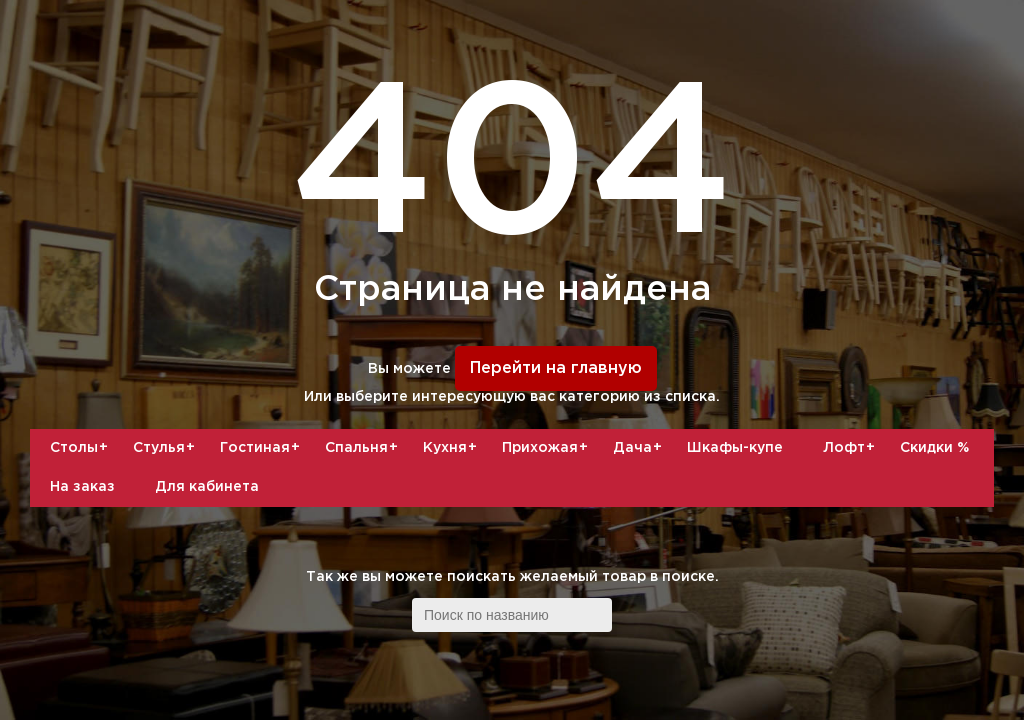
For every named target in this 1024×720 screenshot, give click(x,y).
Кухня (452, 448)
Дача (640, 448)
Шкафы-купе (735, 448)
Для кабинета (207, 487)
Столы (81, 448)
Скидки (934, 448)
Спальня (364, 448)
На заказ (82, 487)
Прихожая (547, 448)
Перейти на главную (556, 368)
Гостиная (262, 448)
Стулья (166, 448)
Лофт (851, 448)
